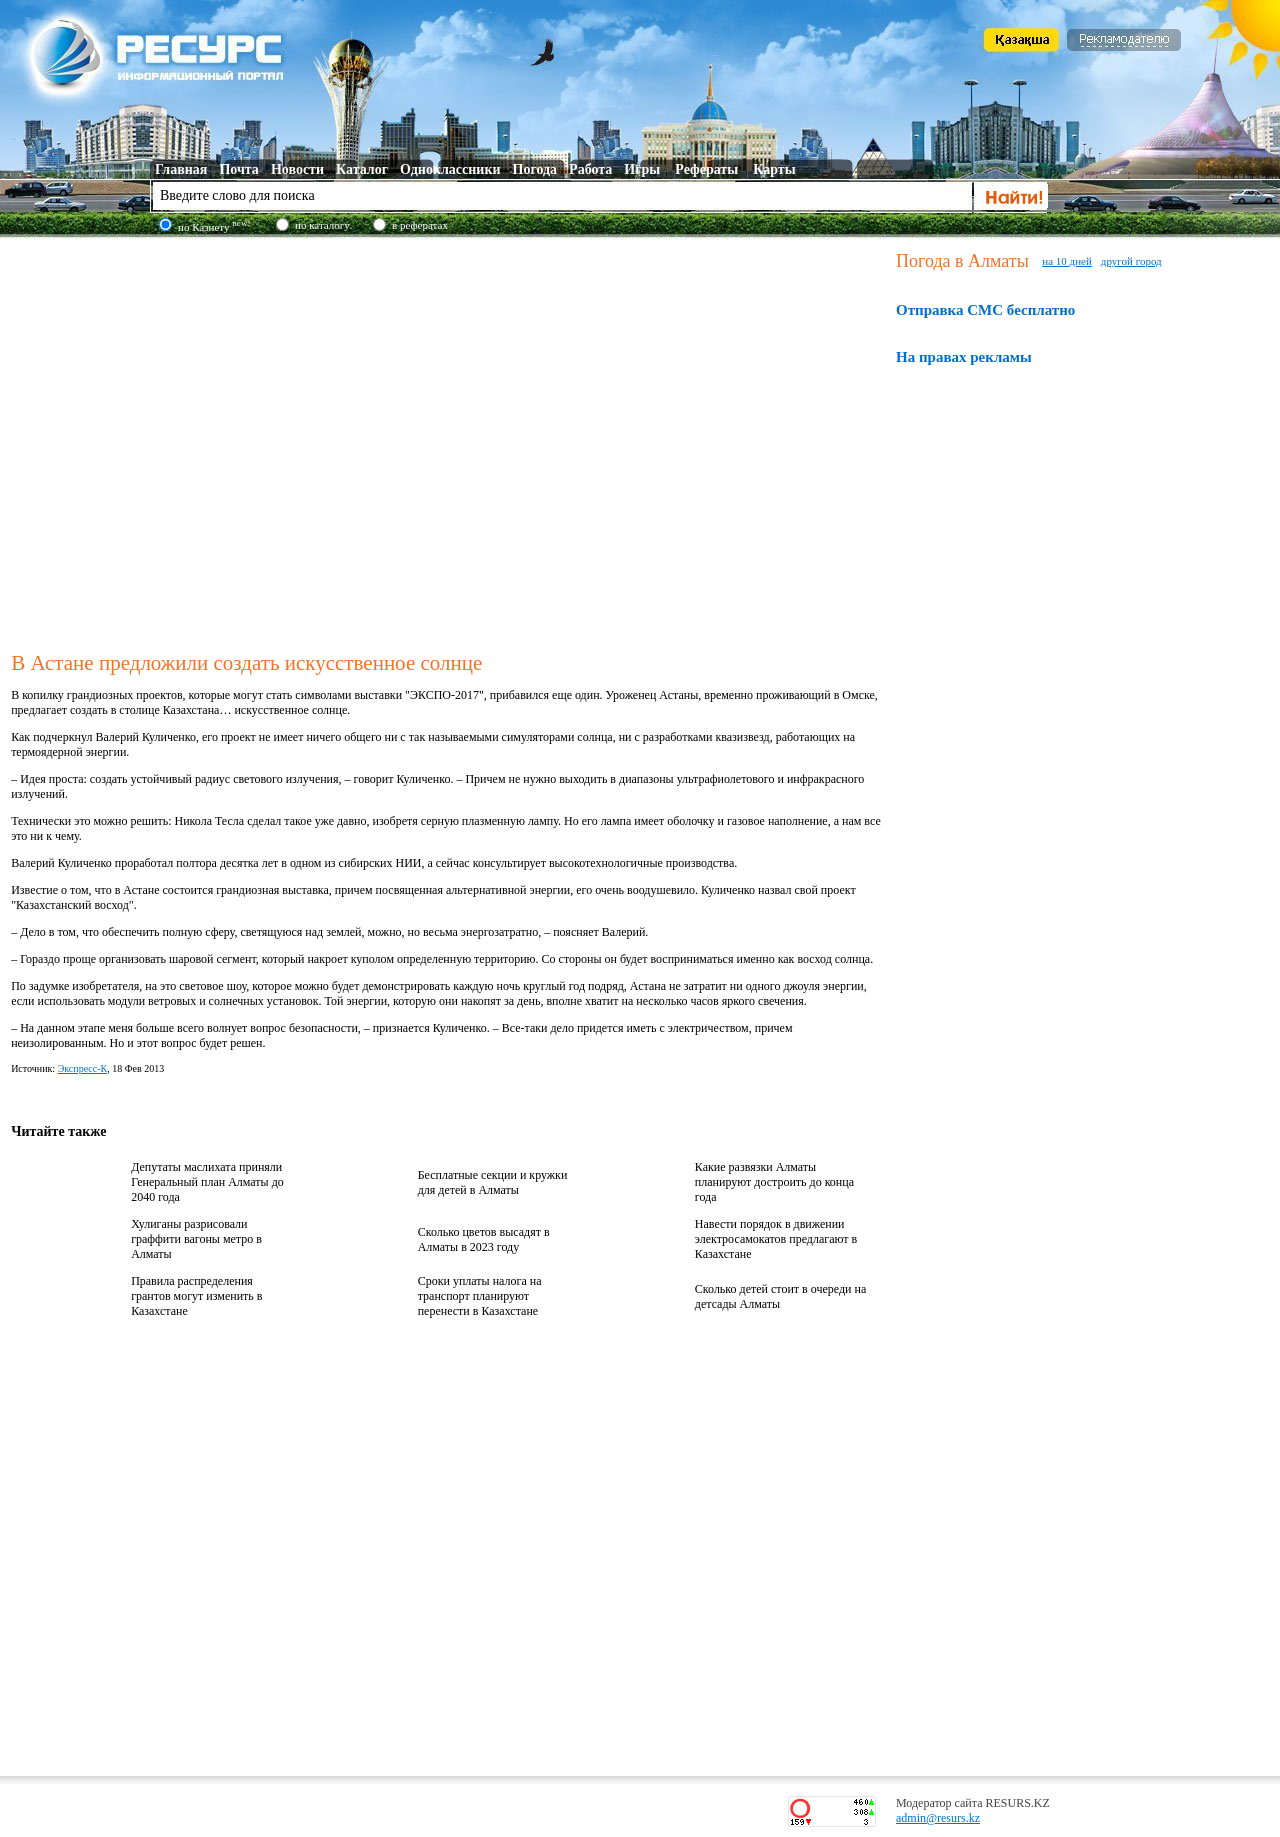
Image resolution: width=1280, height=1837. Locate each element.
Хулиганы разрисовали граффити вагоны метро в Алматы (196, 1239)
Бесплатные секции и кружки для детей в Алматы (493, 1182)
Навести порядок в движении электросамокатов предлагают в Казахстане (776, 1239)
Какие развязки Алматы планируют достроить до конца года (774, 1182)
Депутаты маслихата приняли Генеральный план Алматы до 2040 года (207, 1182)
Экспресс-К (83, 1068)
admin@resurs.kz (938, 1818)
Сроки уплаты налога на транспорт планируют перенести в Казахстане (480, 1296)
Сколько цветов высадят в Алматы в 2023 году (484, 1239)
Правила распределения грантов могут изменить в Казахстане (196, 1296)
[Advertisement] (187, 441)
